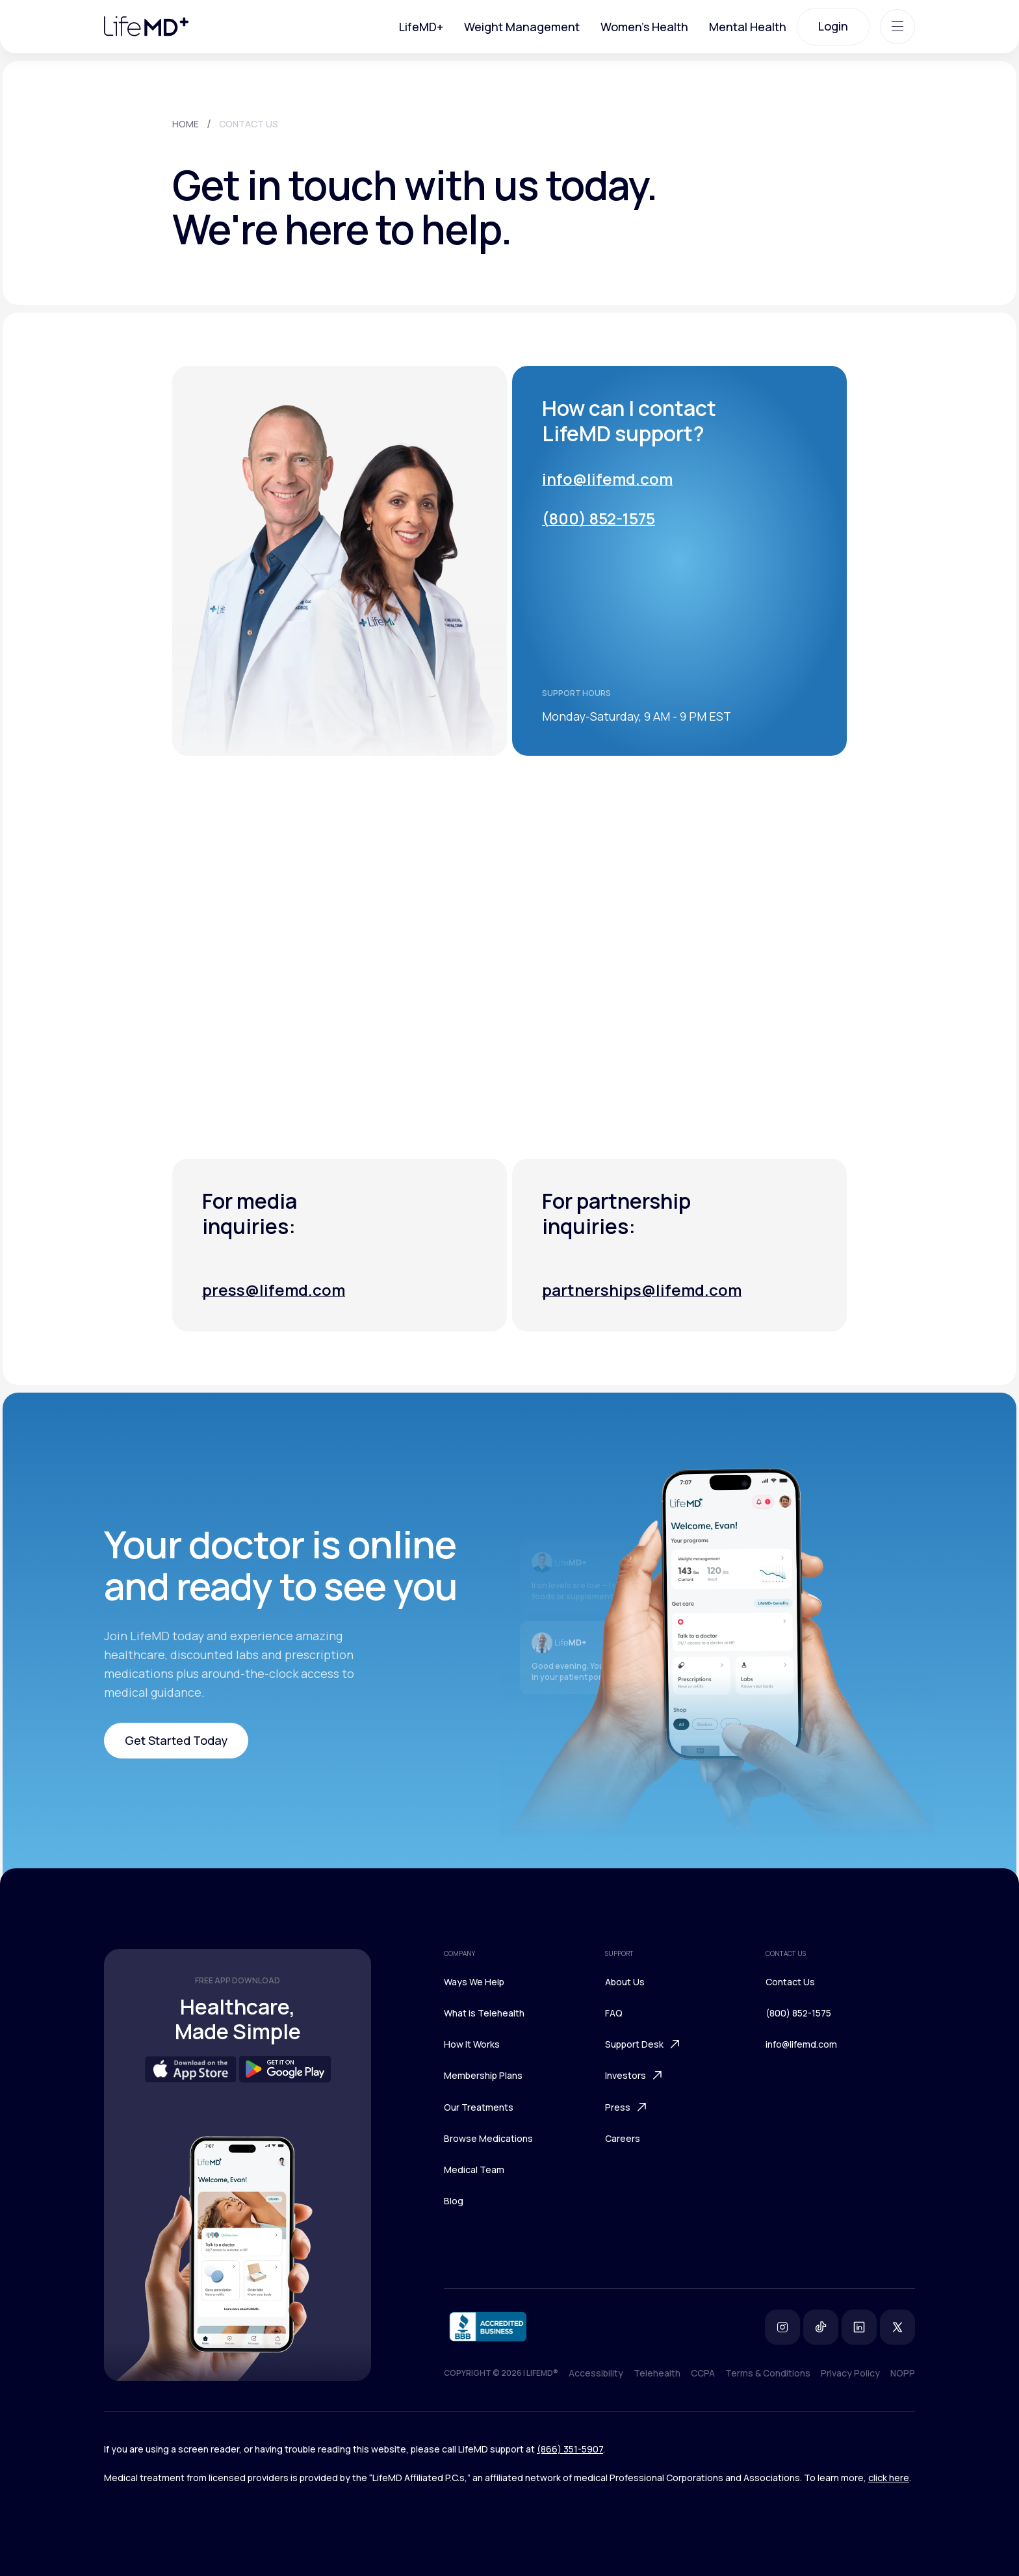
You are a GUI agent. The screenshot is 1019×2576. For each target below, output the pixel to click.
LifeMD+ (421, 26)
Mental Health (747, 26)
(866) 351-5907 (570, 2449)
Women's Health (644, 26)
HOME (185, 124)
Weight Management (522, 26)
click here (888, 2477)
